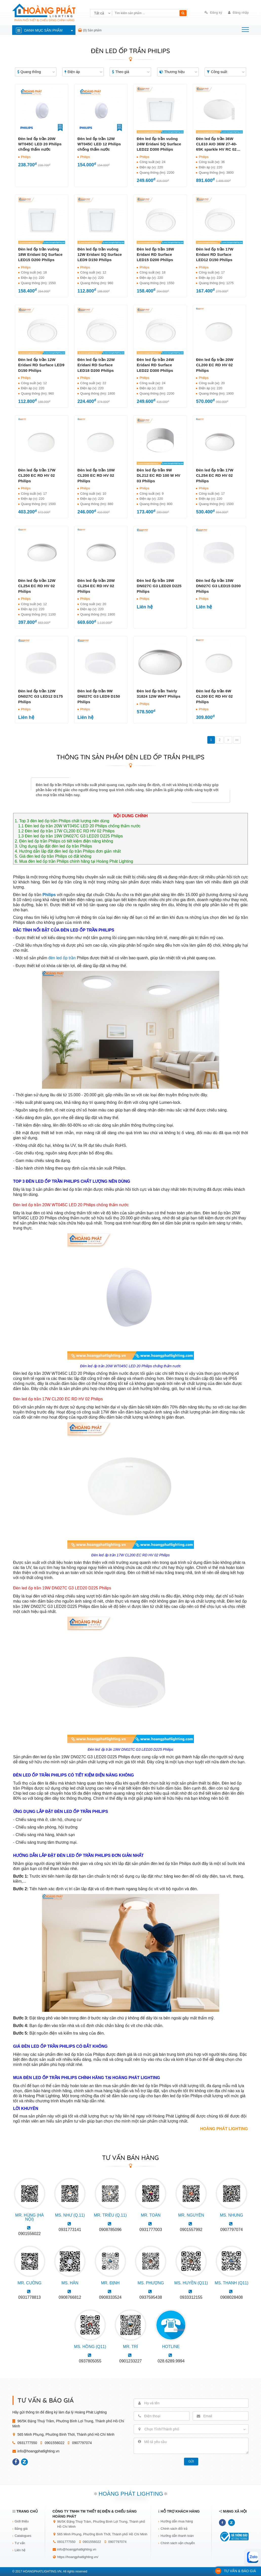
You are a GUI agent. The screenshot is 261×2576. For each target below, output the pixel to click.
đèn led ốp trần (62, 958)
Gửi (191, 2461)
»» (236, 740)
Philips (49, 895)
